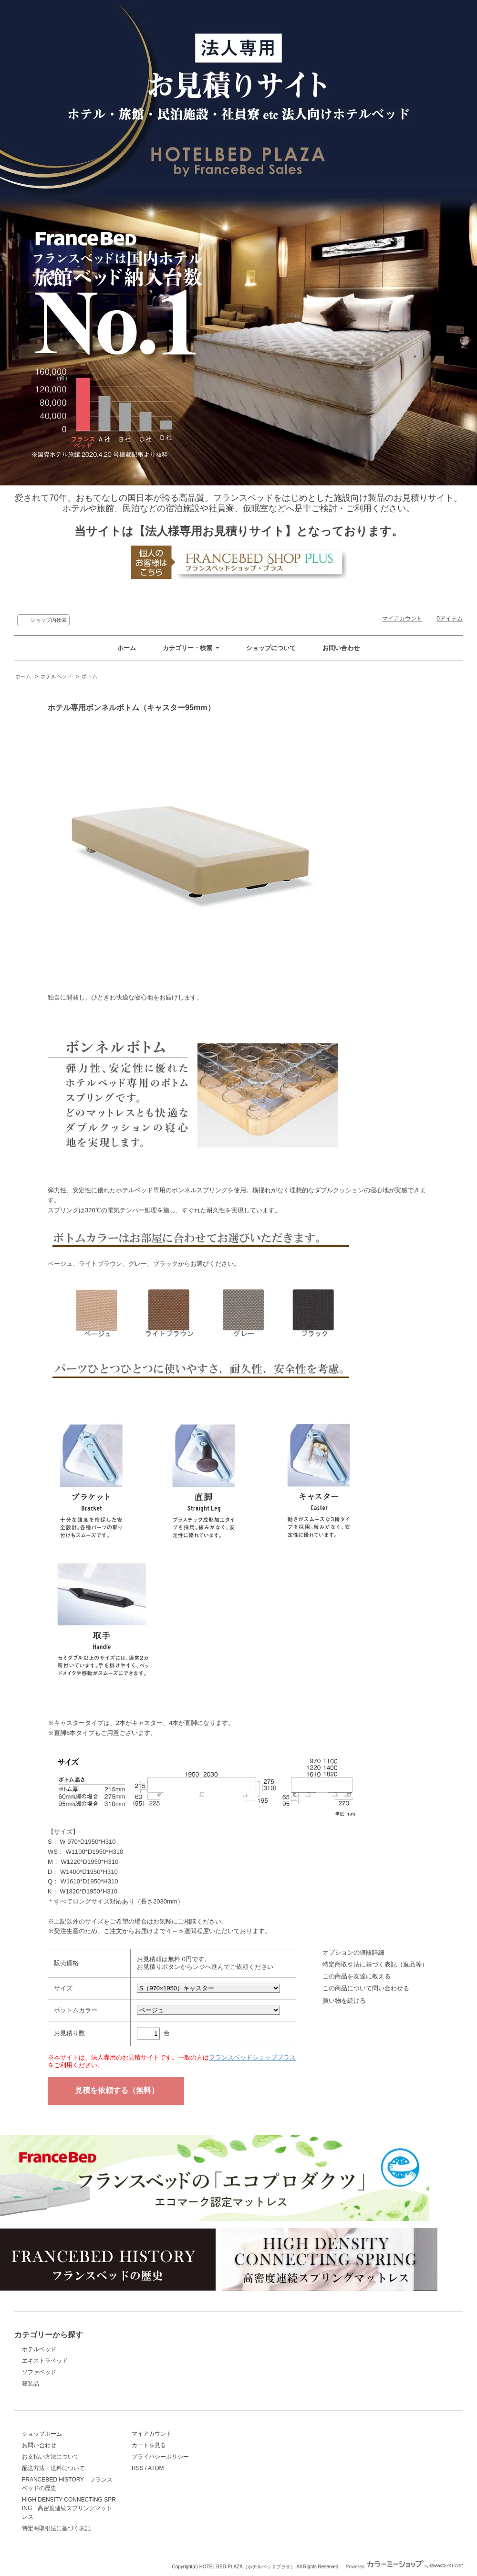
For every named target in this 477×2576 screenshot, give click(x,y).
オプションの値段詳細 (353, 1952)
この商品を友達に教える (356, 1976)
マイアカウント (402, 618)
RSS (138, 2468)
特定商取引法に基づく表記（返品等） (375, 1964)
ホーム (126, 648)
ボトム (89, 676)
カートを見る (149, 2445)
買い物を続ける (344, 2000)
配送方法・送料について (53, 2468)
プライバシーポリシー (160, 2456)
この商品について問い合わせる (365, 1988)
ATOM (156, 2468)
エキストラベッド (45, 2360)
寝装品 (30, 2383)
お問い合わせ (341, 648)
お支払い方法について (50, 2456)
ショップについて (271, 648)
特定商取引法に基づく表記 (56, 2528)
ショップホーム (42, 2433)
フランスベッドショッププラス (252, 2057)
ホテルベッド (56, 676)
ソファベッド (39, 2372)
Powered (404, 2566)
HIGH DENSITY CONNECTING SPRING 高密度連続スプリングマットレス (69, 2508)
